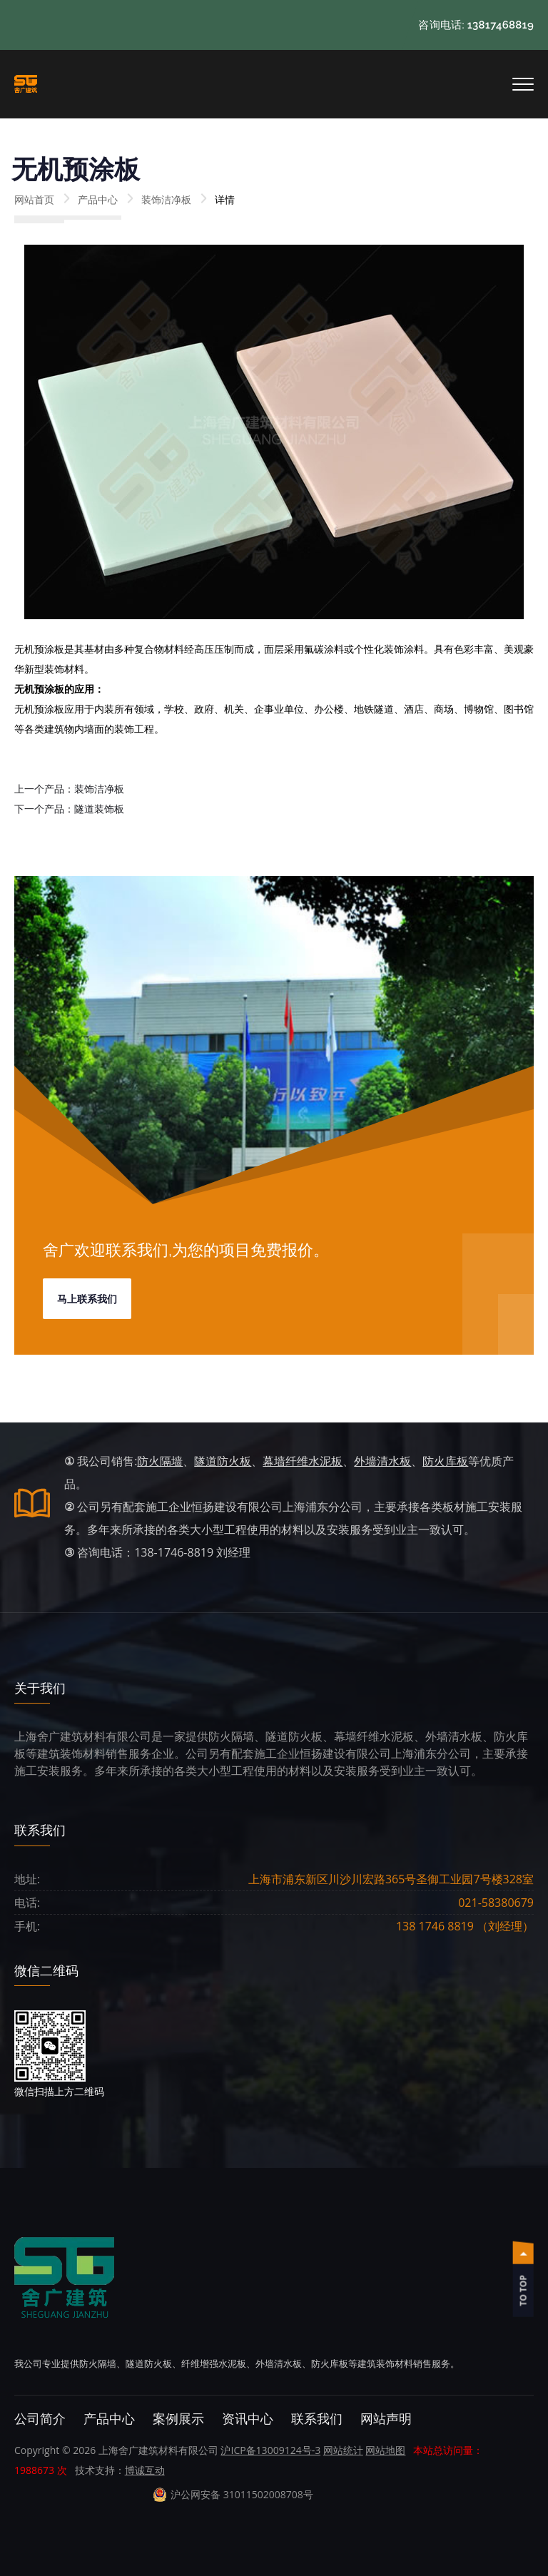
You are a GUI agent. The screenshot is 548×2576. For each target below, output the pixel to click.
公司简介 (40, 2418)
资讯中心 (247, 2418)
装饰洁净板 (166, 199)
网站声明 (386, 2418)
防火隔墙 (160, 1461)
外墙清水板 (382, 1461)
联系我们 (316, 2418)
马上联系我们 (87, 1299)
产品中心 (98, 199)
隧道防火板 (222, 1461)
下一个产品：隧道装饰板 (69, 808)
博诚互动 (145, 2470)
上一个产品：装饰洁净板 (69, 788)
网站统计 (343, 2450)
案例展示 (178, 2418)
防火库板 (445, 1461)
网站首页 (34, 199)
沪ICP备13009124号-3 (270, 2450)
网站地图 (385, 2450)
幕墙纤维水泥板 (302, 1461)
